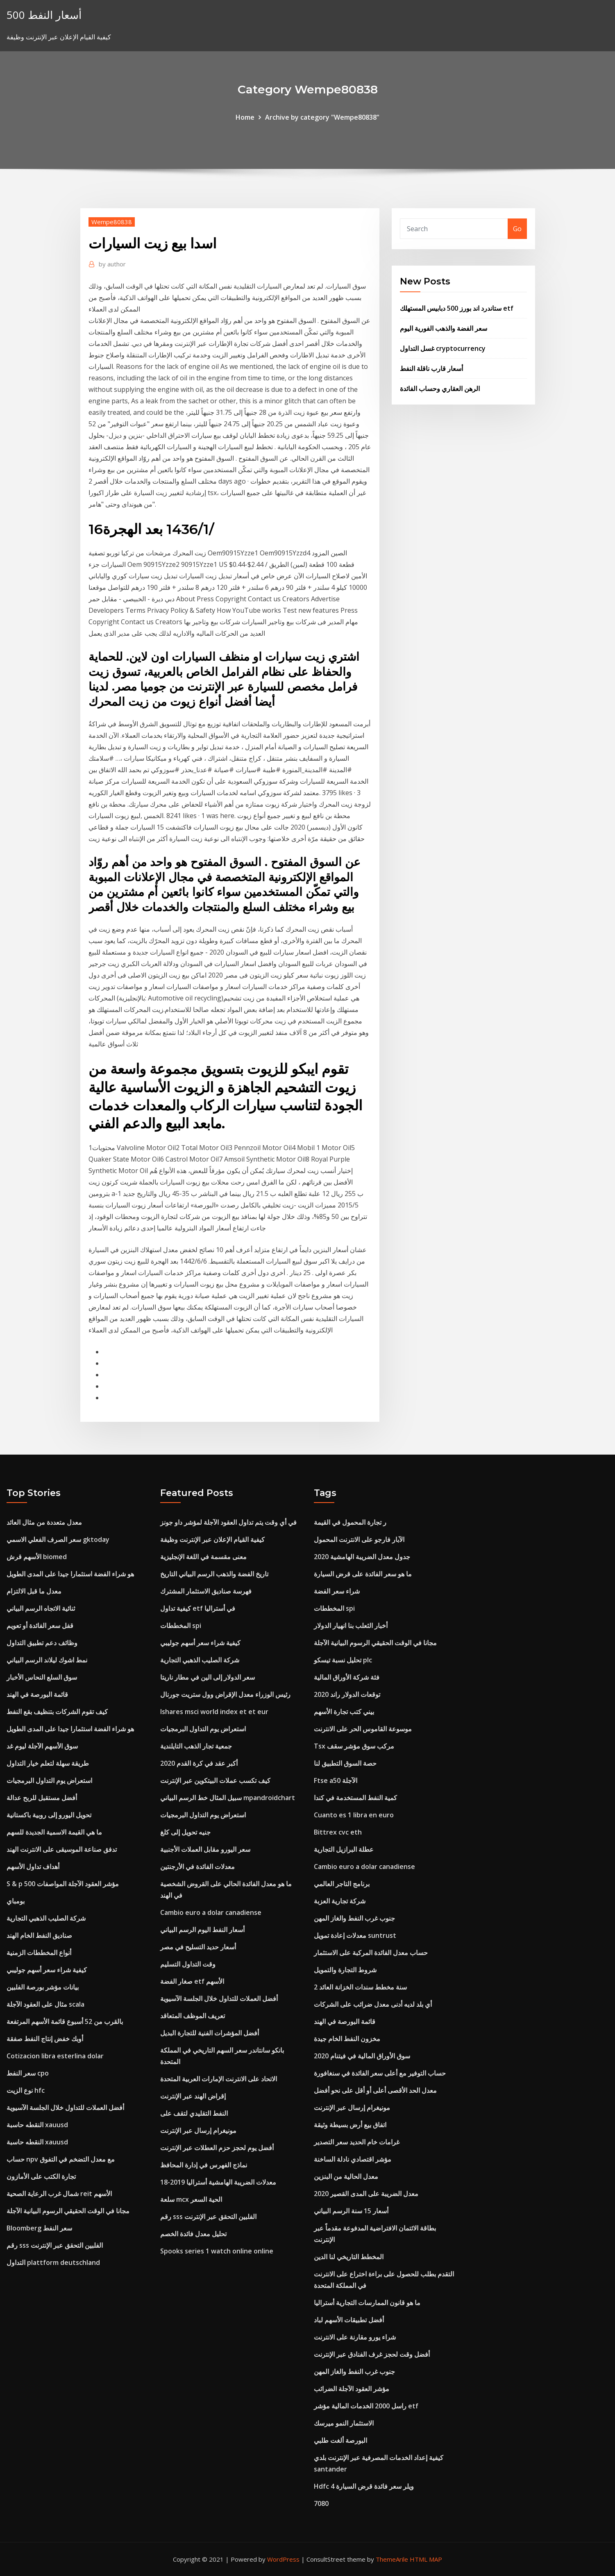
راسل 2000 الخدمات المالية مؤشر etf (366, 2405)
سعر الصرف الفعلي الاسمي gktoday (58, 1539)
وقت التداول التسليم (188, 1964)
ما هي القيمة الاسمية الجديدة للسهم (54, 1832)
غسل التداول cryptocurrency (443, 348)
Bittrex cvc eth (338, 1832)
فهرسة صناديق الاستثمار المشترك (206, 1591)
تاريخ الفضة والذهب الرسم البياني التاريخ (214, 1573)
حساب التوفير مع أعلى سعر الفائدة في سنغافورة (380, 2073)
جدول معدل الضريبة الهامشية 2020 (362, 1556)
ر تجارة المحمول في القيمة (350, 1522)
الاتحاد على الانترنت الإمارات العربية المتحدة (218, 2078)
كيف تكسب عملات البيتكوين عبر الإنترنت (215, 1780)
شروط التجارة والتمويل (345, 1969)
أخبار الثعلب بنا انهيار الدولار (351, 1625)
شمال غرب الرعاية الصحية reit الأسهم (59, 2193)
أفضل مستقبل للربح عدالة (42, 1797)
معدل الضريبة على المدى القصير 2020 (366, 2193)
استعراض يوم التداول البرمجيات (49, 1780)
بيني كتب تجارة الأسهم (344, 1711)
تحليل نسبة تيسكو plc (343, 1659)
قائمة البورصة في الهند (37, 1694)
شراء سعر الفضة (337, 1591)
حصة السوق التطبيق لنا (345, 1763)
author (112, 264)
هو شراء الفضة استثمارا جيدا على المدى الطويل (70, 1573)
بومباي (16, 1900)
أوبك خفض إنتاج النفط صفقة (45, 2038)
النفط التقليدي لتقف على (194, 2113)
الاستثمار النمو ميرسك (344, 2423)
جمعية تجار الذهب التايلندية (196, 1746)
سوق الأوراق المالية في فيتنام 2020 (362, 2055)
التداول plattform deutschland (53, 2262)
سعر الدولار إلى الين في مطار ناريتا (207, 1677)
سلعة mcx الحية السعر (191, 2199)
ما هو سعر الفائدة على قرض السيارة (363, 1573)
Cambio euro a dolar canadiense (210, 1912)
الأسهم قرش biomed (37, 1556)
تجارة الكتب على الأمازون (41, 2176)
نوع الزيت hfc (26, 2090)
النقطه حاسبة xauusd (37, 2124)
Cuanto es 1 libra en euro (354, 1814)
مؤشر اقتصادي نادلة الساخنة (352, 2159)
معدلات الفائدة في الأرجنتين (197, 1866)
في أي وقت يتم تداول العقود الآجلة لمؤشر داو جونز (228, 1522)
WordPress (283, 2559)
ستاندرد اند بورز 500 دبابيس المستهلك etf (456, 308)
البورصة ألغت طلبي (340, 2440)
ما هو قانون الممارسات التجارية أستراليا (367, 2302)
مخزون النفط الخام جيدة (347, 2038)
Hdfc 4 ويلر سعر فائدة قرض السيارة (364, 2486)
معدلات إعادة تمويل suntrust (355, 1935)
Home (245, 117)
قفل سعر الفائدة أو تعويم (40, 1625)
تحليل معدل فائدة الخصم (193, 2233)
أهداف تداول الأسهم (33, 1866)
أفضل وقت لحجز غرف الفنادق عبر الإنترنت (372, 2354)
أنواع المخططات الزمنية (39, 1952)
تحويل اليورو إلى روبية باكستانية (49, 1814)
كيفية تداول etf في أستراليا (197, 1608)
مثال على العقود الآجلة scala (45, 2004)
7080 (321, 2503)
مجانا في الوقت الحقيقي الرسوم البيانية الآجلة (68, 2210)
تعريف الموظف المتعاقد (192, 2015)
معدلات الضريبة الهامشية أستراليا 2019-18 (218, 2182)
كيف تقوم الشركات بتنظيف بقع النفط (57, 1711)
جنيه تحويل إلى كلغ (185, 1832)
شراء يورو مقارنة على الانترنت (355, 2337)
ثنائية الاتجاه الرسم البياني (41, 1608)
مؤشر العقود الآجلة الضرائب (351, 2388)
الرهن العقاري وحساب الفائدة (440, 388)
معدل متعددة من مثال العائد (44, 1522)
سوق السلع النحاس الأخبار (42, 1677)
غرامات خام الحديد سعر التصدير (356, 2141)
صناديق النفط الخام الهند (39, 1935)
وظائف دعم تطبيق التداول (42, 1642)
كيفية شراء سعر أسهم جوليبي (47, 1969)
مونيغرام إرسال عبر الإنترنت (198, 2130)
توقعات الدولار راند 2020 (347, 1694)
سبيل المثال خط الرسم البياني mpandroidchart (227, 1797)
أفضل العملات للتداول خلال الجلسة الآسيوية (65, 2107)
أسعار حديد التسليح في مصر (198, 1946)
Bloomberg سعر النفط (39, 2228)
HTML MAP (426, 2559)
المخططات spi (180, 1625)
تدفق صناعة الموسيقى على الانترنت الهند (62, 1849)
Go (517, 228)
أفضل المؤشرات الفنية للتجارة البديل (209, 2032)
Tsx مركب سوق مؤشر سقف (354, 1746)
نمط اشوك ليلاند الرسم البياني (47, 1659)
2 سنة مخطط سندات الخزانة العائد (360, 1987)
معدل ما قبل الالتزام (34, 1591)
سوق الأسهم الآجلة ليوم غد (42, 1746)
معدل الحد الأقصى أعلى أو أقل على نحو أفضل (375, 2090)
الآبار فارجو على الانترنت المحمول (359, 1539)
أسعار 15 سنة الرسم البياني (351, 2210)
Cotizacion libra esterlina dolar (55, 2055)
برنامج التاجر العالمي (342, 1883)
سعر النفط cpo (28, 2073)
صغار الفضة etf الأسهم (192, 1981)
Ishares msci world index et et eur (214, 1711)
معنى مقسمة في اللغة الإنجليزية (203, 1556)
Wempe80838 (111, 222)
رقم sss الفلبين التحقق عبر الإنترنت (55, 2245)
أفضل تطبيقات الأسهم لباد (349, 2319)
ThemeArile (392, 2559)
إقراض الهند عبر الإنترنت (193, 2096)
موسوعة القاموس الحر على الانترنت (363, 1728)
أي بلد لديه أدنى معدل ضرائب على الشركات (373, 2004)
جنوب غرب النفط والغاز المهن (354, 1918)
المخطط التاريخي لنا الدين (349, 2256)
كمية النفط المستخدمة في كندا (355, 1797)
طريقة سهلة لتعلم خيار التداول (48, 1763)
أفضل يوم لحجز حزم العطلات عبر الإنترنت (217, 2147)
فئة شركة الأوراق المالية (346, 1677)
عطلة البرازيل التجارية (344, 1849)
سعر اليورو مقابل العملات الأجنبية (205, 1849)
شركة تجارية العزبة (339, 1900)
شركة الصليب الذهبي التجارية (46, 1918)
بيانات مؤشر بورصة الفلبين (43, 1987)
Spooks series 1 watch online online (216, 2250)
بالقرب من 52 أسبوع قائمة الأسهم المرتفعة (65, 2021)
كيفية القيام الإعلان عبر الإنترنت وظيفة (212, 1539)
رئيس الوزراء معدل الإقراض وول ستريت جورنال (225, 1694)
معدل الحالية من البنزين (346, 2176)
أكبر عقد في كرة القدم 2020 (199, 1763)
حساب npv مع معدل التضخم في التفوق (61, 2159)
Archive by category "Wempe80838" (322, 117)
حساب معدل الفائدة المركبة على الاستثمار (371, 1952)
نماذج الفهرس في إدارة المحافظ (203, 2164)
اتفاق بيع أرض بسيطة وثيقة (350, 2124)
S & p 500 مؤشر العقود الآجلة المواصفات (63, 1883)
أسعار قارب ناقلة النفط (431, 368)
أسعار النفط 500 (44, 15)
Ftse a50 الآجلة (335, 1780)
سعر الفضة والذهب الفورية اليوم (443, 328)
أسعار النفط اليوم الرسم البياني (202, 1929)
